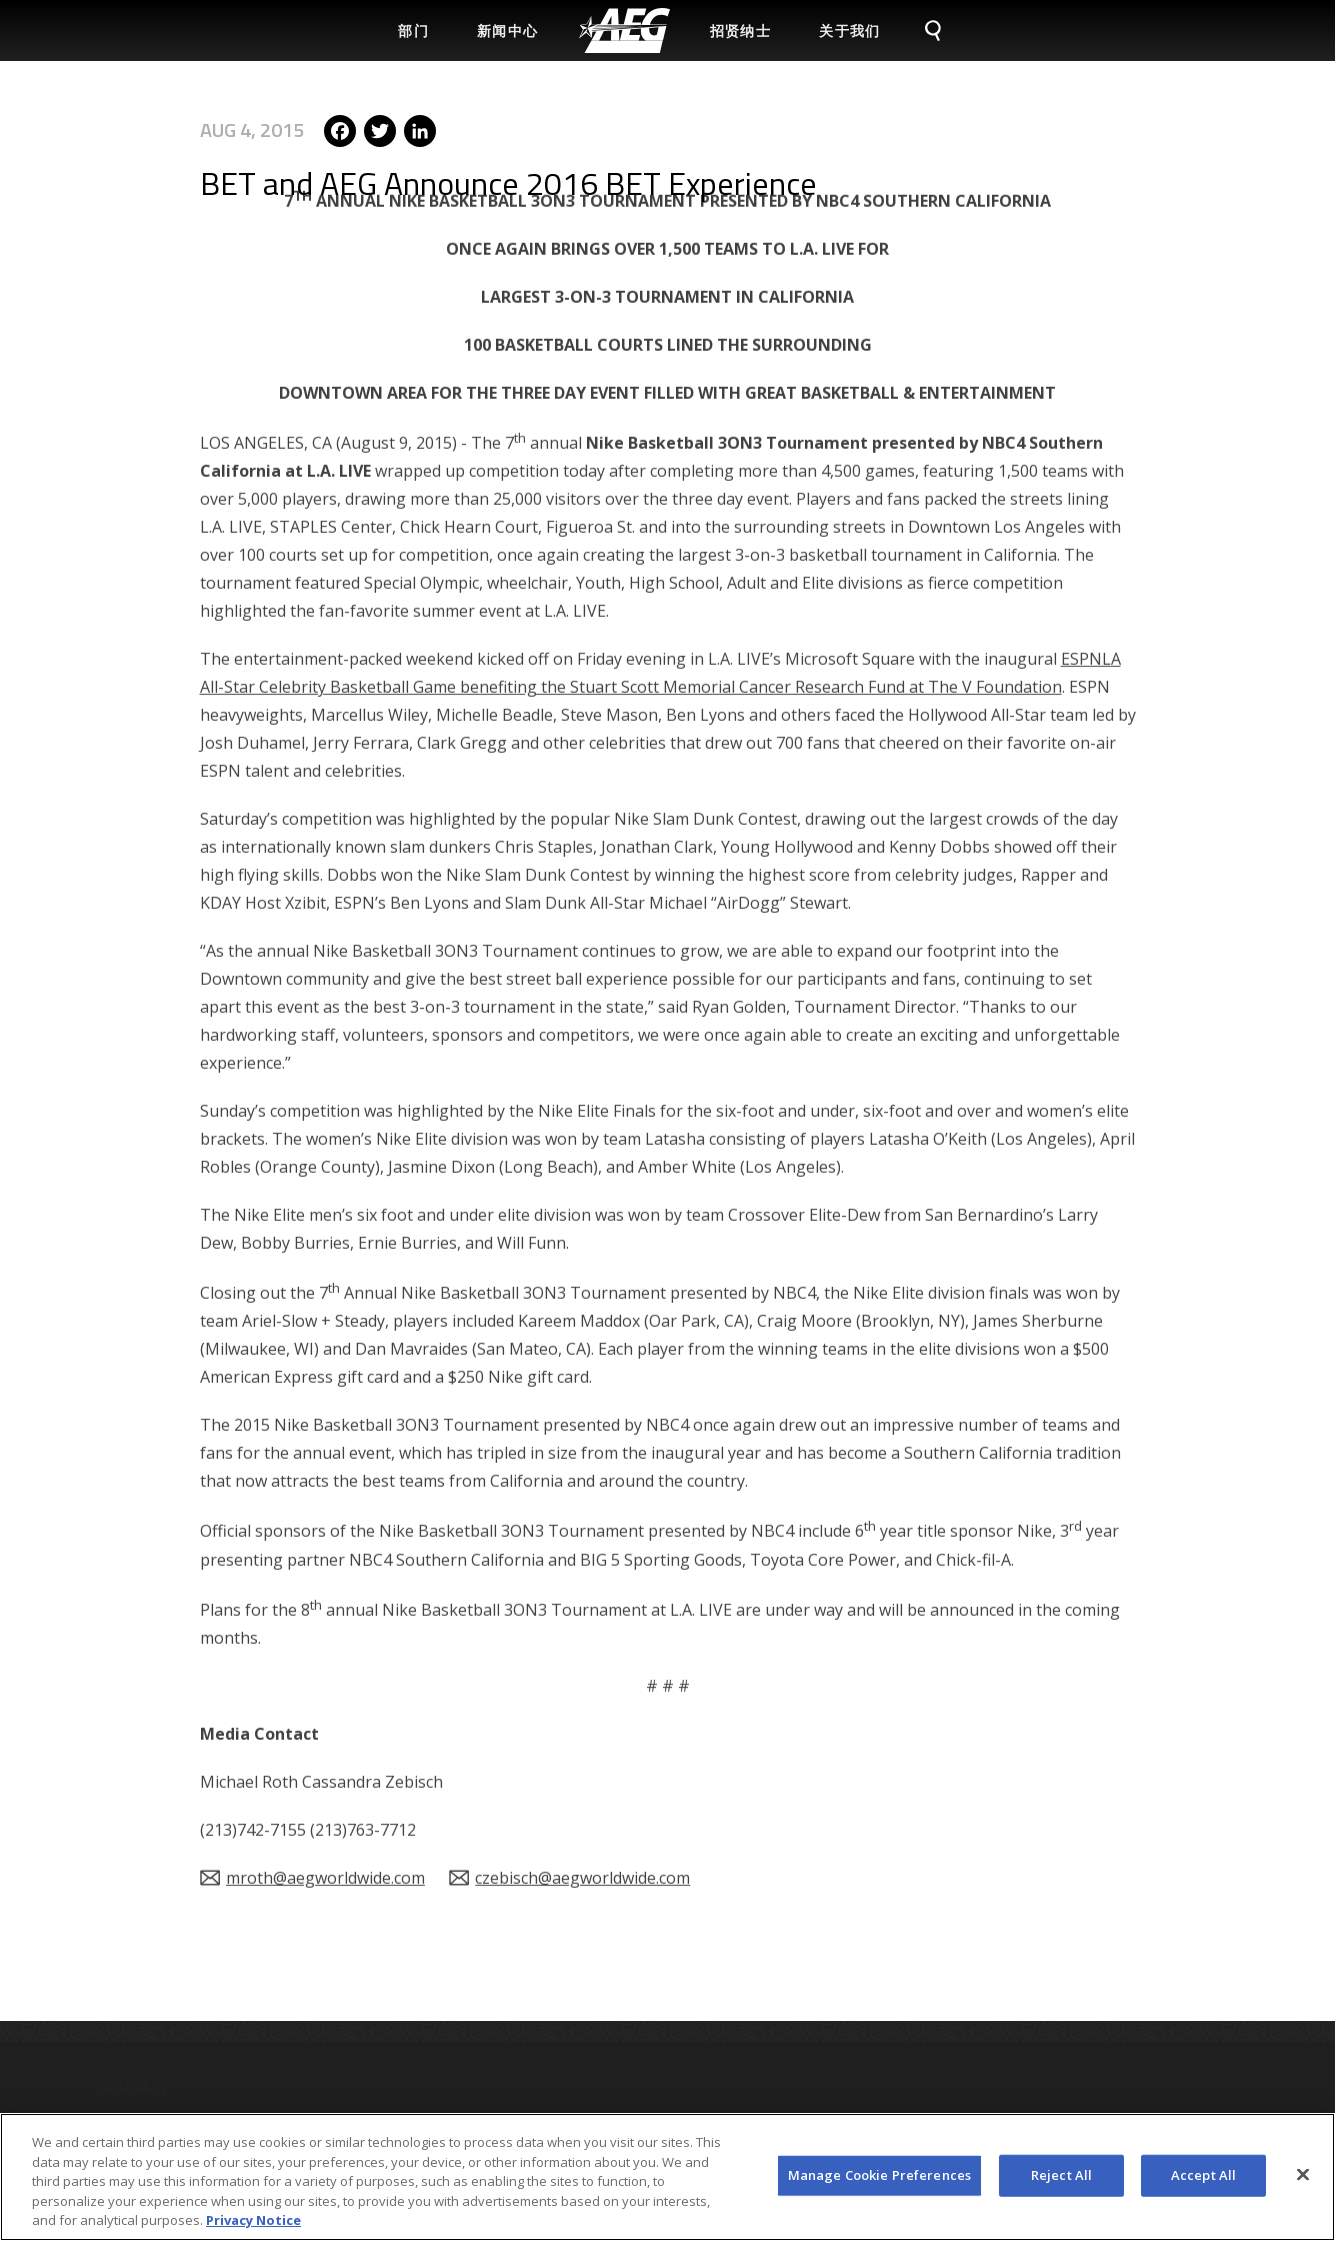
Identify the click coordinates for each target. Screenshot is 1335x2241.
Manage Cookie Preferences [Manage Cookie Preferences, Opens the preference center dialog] (879, 2184)
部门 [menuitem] (413, 30)
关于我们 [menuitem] (850, 30)
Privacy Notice (253, 2230)
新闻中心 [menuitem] (508, 30)
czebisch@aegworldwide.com (582, 1793)
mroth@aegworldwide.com (325, 1793)
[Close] (1303, 2184)
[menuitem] (624, 30)
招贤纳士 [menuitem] (741, 30)
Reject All (1061, 2184)
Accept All (1203, 2184)
